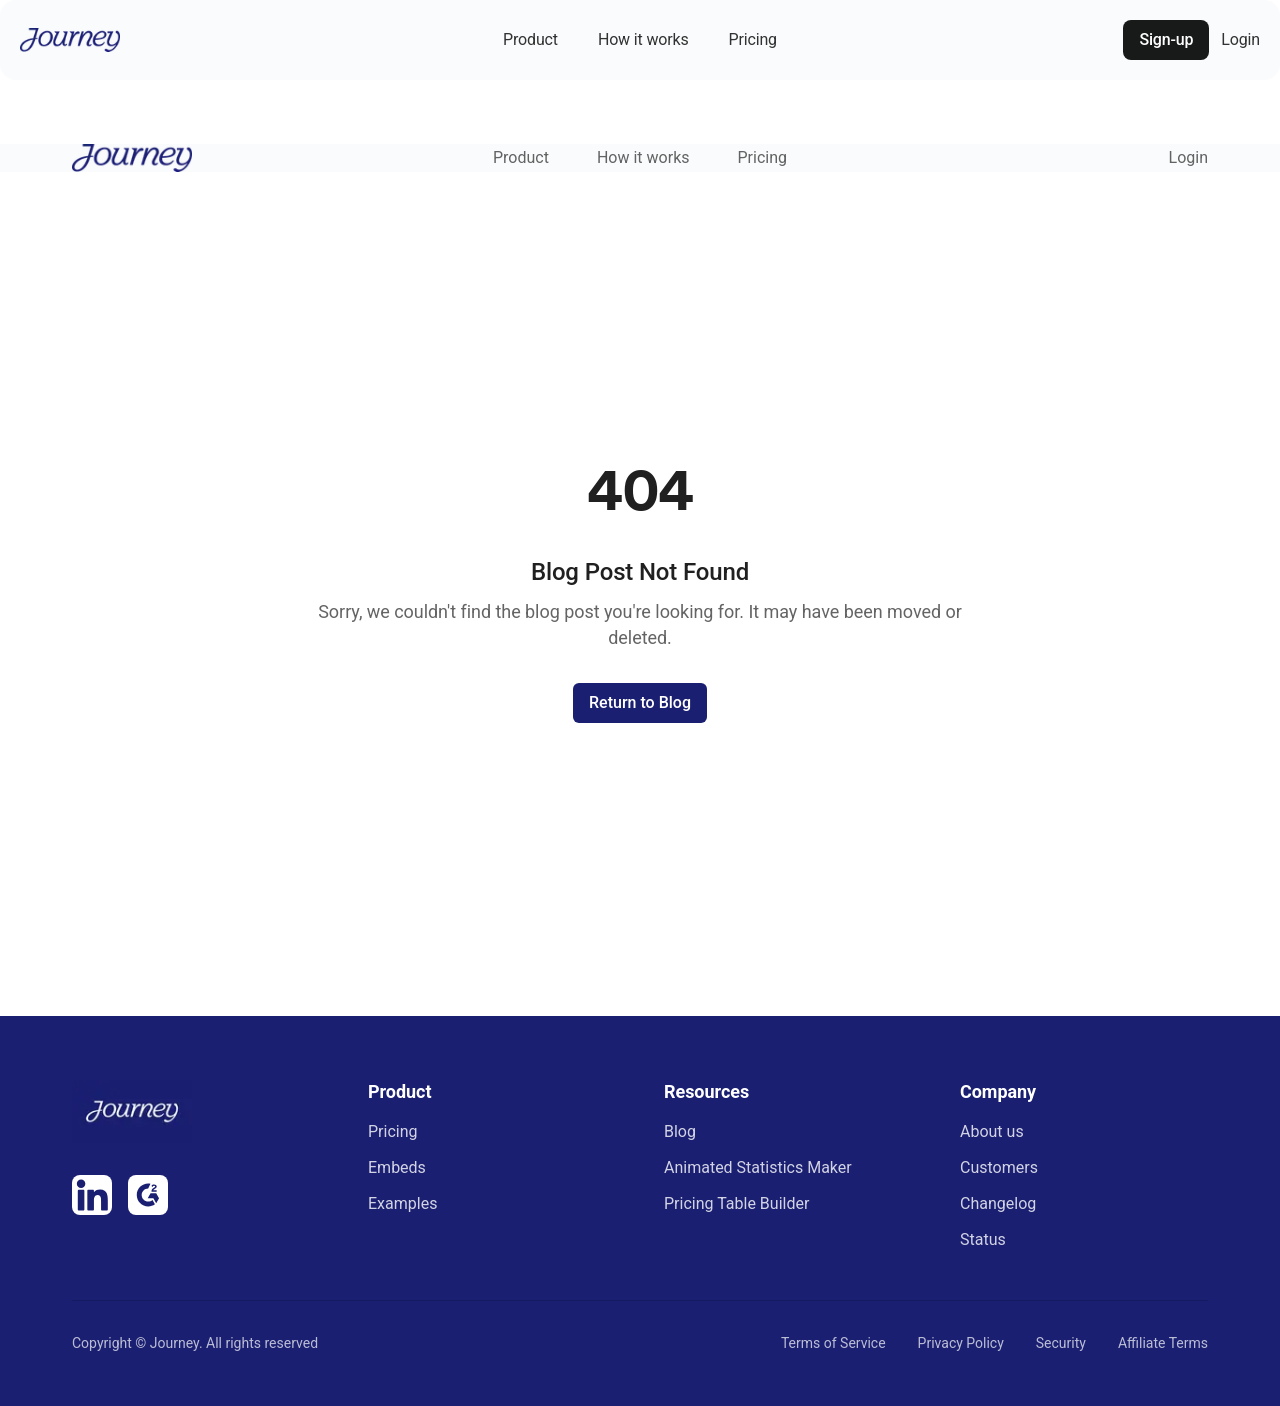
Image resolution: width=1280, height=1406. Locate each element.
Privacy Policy (961, 1343)
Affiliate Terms (1163, 1343)
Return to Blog (640, 702)
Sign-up (1166, 39)
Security (1061, 1343)
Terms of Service (833, 1343)
